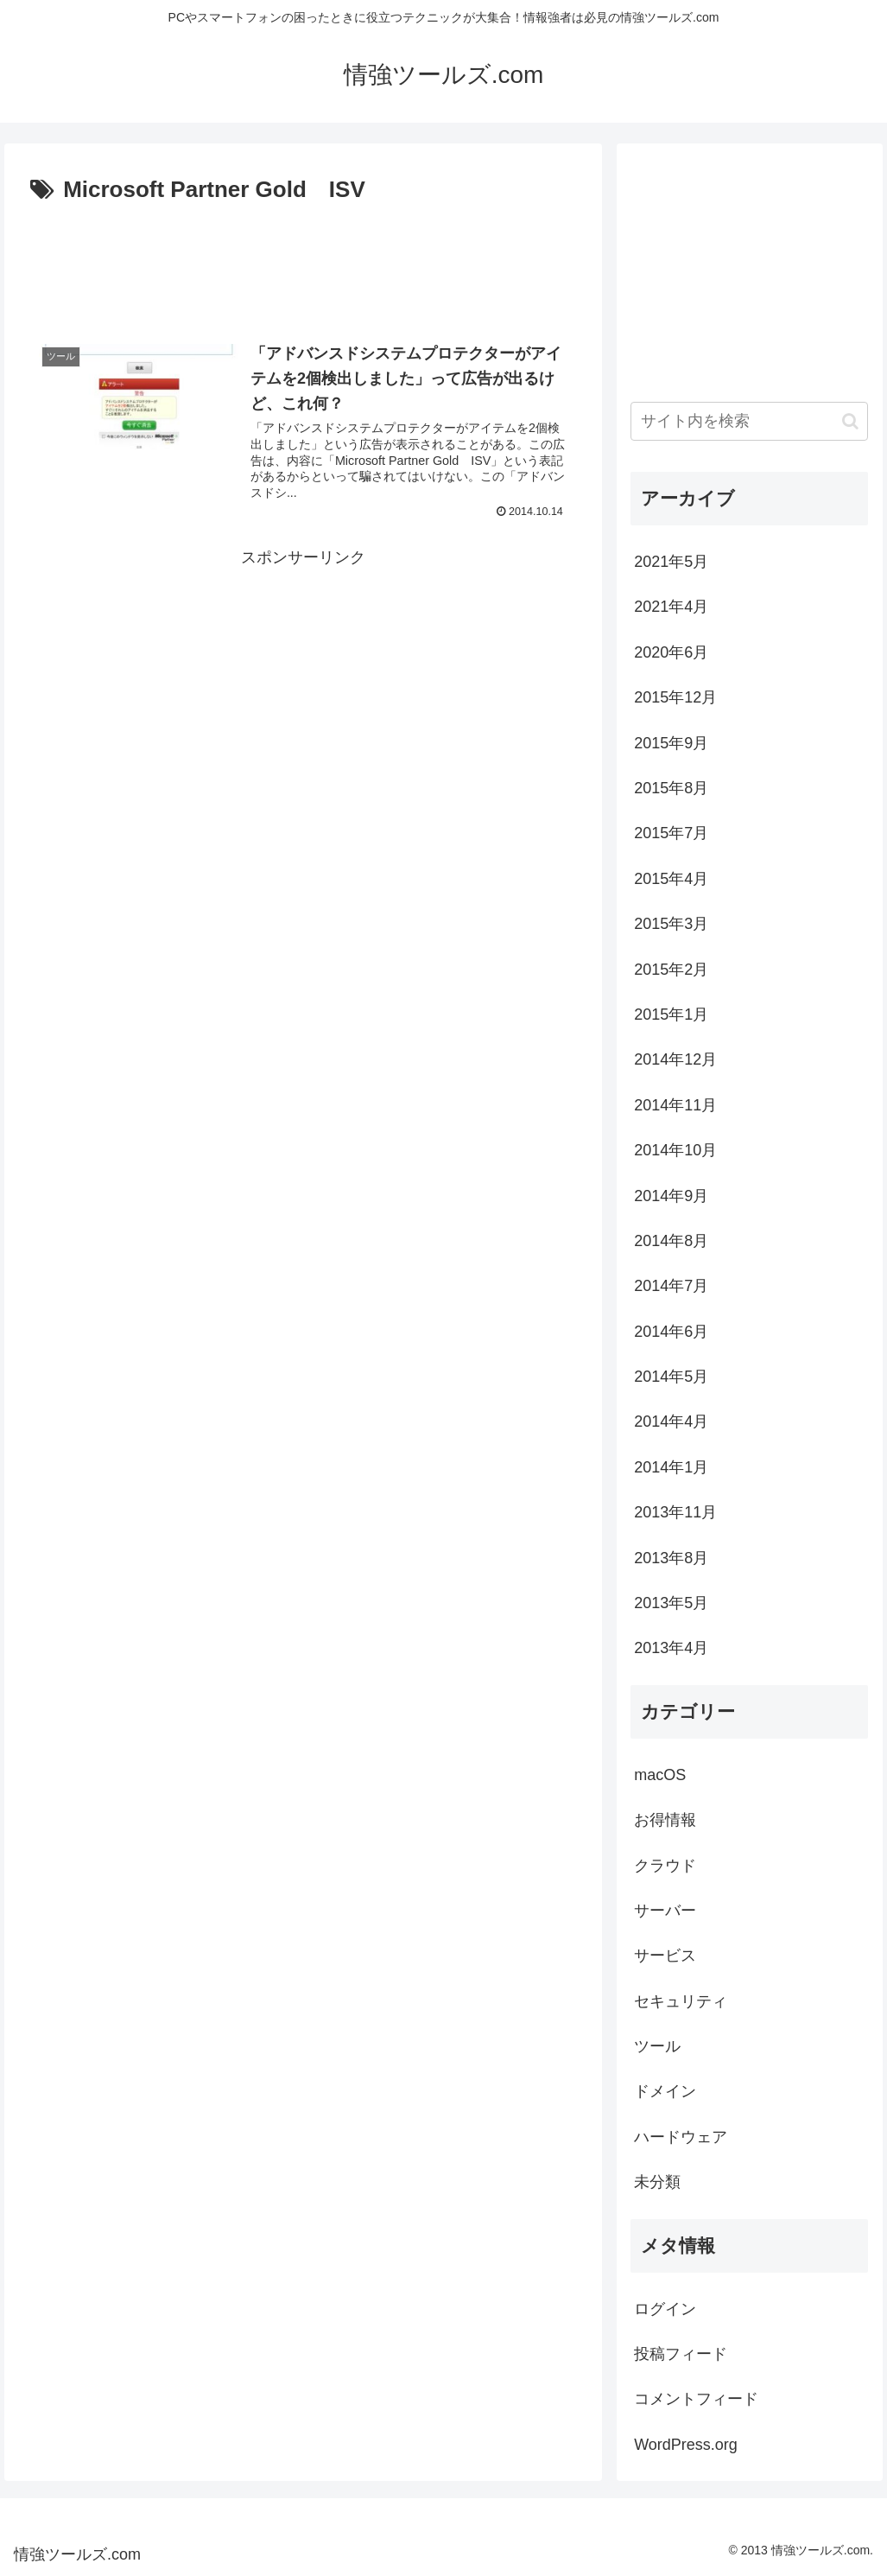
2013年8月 (671, 1558)
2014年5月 (671, 1376)
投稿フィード (680, 2354)
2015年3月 (671, 923)
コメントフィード (696, 2398)
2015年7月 (671, 833)
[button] (850, 421)
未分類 (657, 2182)
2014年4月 (671, 1421)
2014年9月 (671, 1196)
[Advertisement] (303, 262)
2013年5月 (671, 1603)
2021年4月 (671, 606)
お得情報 (665, 1820)
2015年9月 (671, 743)
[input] (749, 421)
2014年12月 (675, 1059)
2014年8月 (671, 1241)
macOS (660, 1775)
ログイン (665, 2309)
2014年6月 (671, 1331)
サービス (665, 1955)
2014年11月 (675, 1105)
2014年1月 (671, 1467)
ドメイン (665, 2091)
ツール (657, 2046)
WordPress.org (686, 2444)
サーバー (665, 1910)
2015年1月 (671, 1014)
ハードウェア (680, 2137)
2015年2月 (671, 969)
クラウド (665, 1865)
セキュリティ (680, 2001)
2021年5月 (671, 561)
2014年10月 (675, 1150)
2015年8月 (671, 788)
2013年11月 (675, 1512)
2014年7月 (671, 1285)
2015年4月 (671, 878)
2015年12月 (675, 697)
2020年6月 (671, 652)
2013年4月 (671, 1648)
